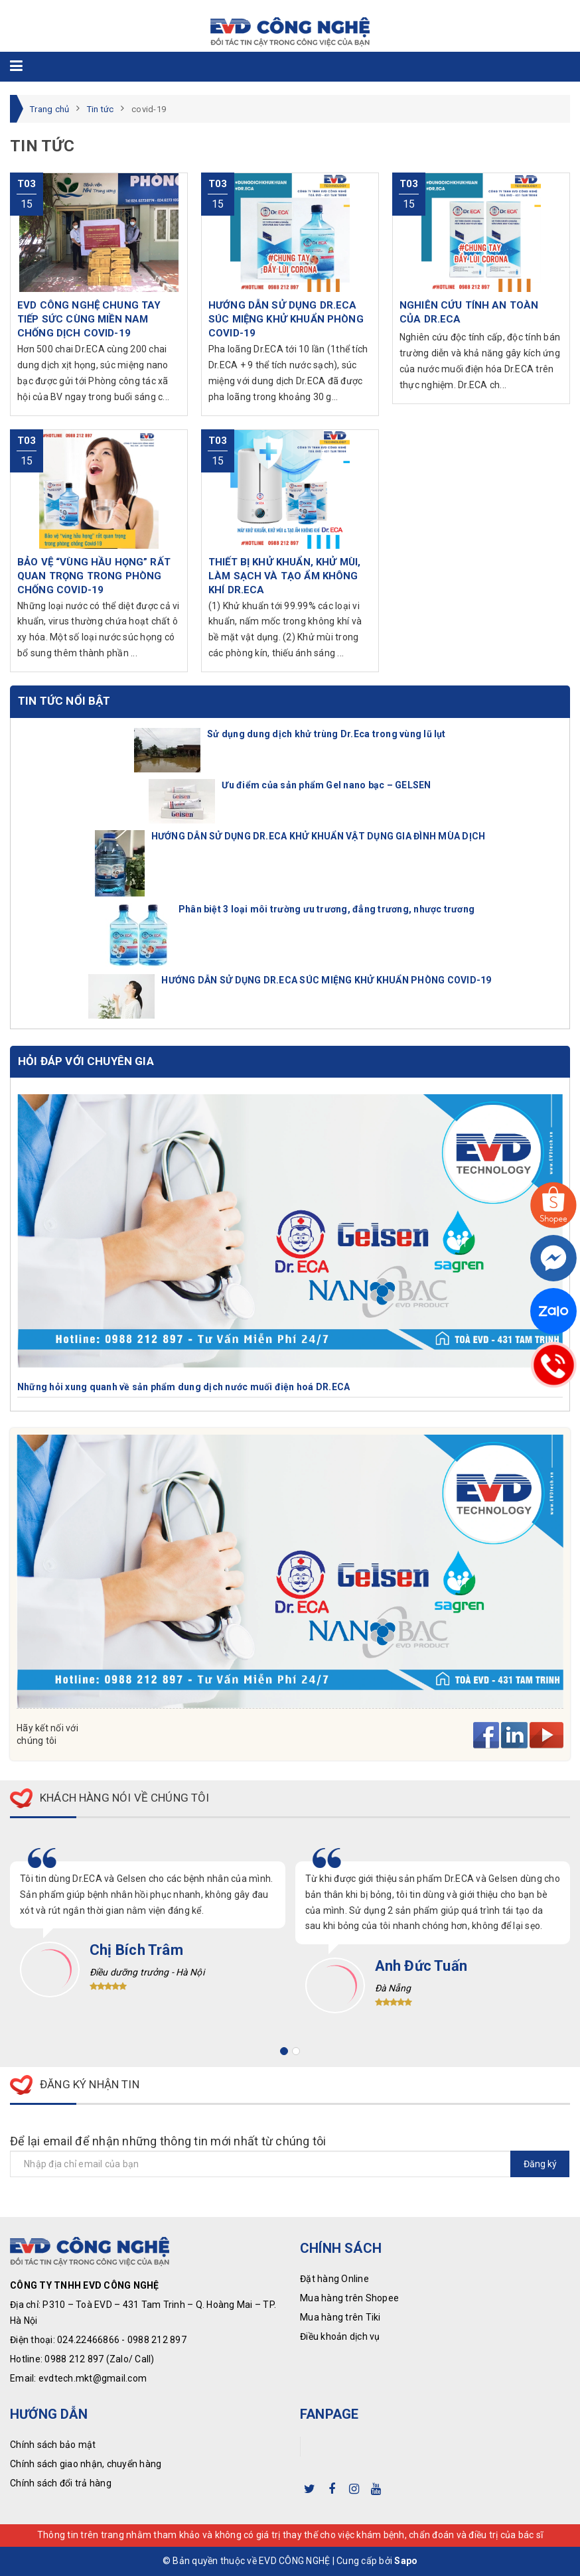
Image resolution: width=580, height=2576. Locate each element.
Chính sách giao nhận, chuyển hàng (85, 2464)
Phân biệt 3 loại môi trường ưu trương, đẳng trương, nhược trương (326, 909)
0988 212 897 (156, 2339)
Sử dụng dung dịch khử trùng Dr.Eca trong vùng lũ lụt (326, 734)
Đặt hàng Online (334, 2278)
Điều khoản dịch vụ (340, 2336)
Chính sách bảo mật (53, 2444)
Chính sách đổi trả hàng (60, 2483)
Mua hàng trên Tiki (340, 2317)
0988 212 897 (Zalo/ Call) (99, 2359)
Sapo (405, 2560)
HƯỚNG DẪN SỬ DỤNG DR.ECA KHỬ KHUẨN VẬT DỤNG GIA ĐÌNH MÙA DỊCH (318, 836)
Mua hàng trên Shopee (349, 2298)
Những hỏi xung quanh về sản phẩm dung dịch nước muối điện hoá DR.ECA (183, 1387)
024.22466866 (88, 2339)
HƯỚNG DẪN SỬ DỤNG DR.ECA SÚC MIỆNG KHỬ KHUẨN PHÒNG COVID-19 (326, 980)
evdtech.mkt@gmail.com (92, 2378)
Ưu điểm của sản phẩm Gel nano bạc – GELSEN (326, 785)
